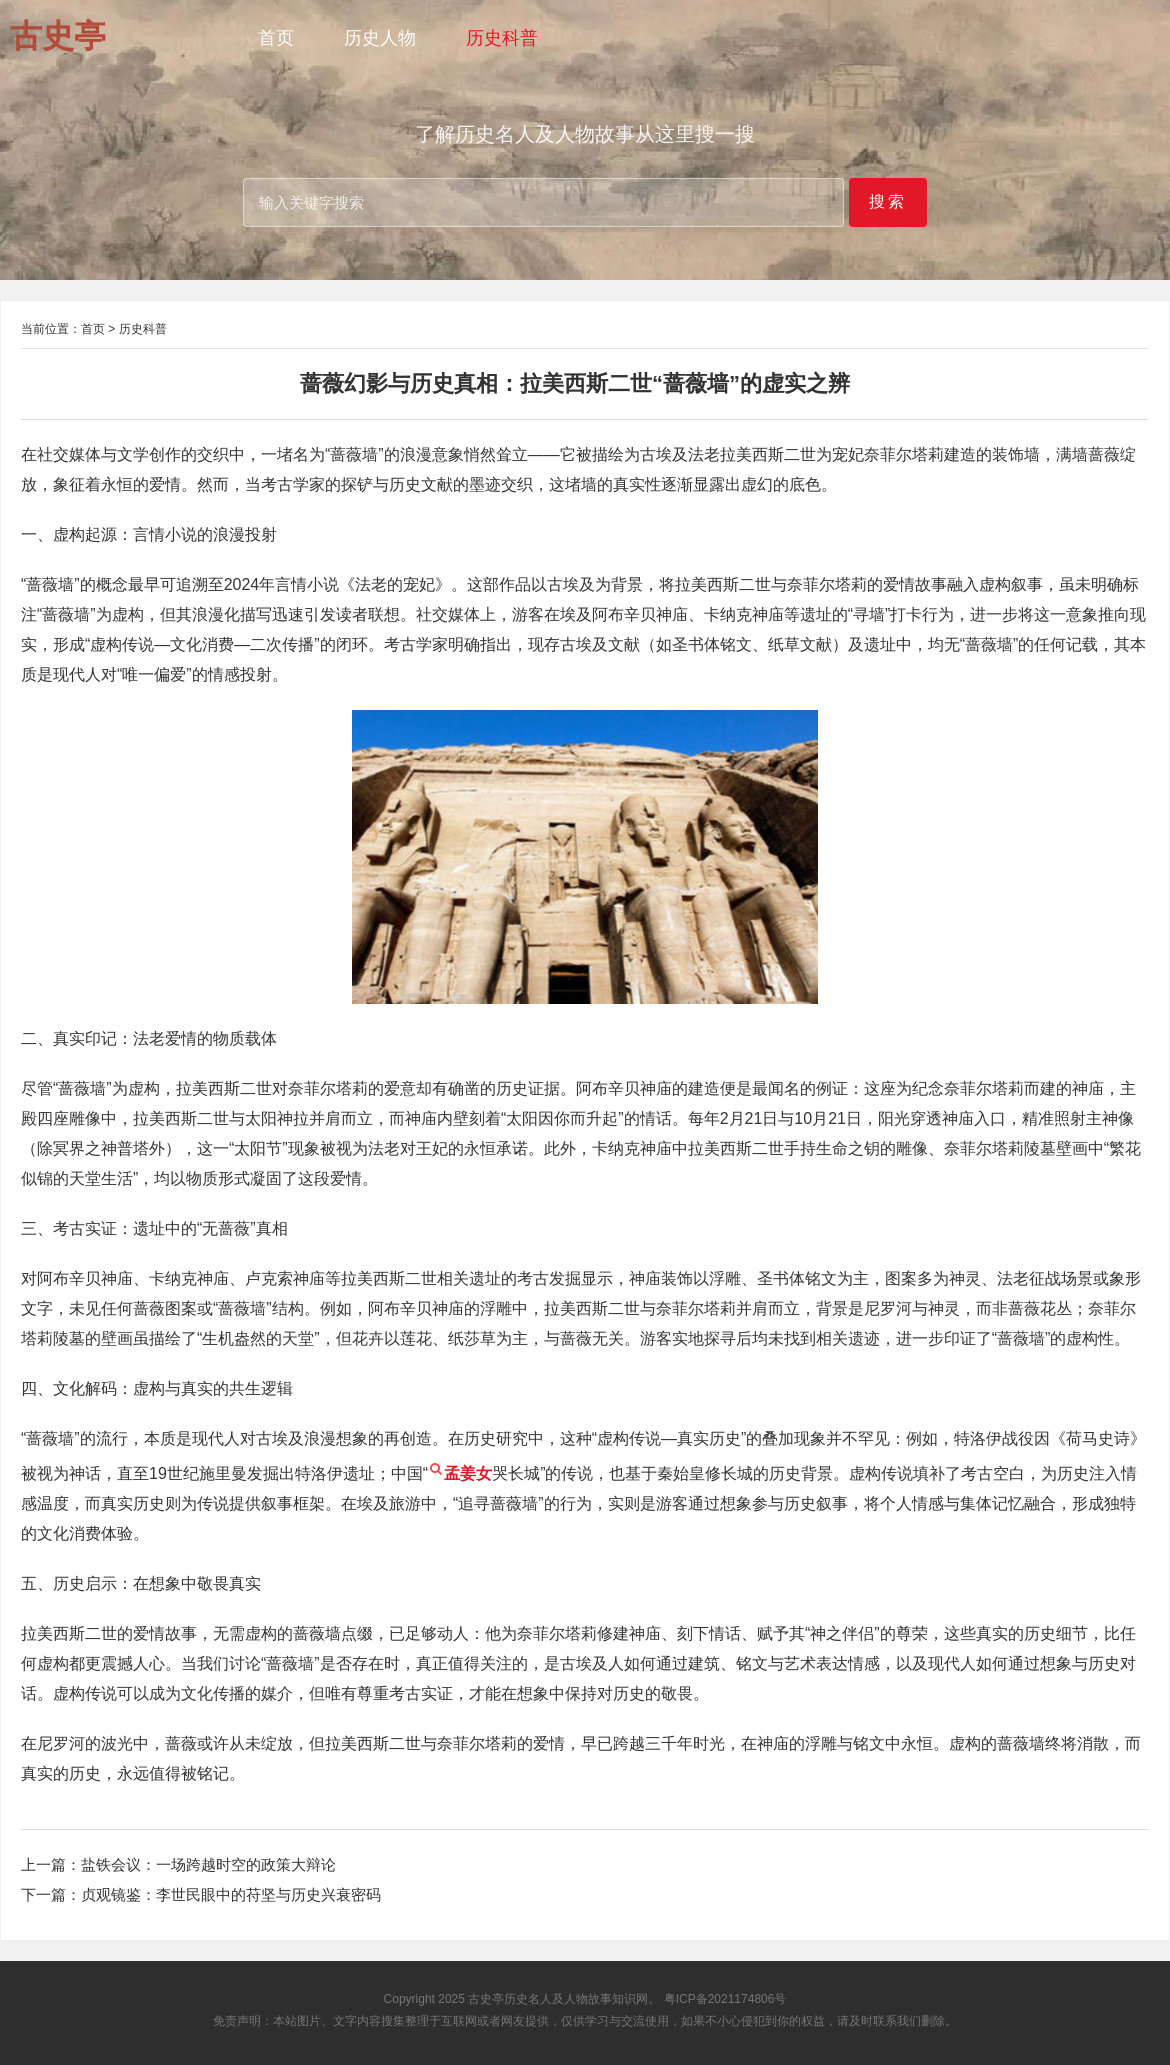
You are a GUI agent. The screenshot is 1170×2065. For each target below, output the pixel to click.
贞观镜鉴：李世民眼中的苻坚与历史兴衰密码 (231, 1894)
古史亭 (486, 1999)
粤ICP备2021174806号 (725, 1999)
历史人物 (380, 38)
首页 (276, 38)
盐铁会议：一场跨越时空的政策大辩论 (208, 1864)
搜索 (888, 201)
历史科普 (502, 38)
